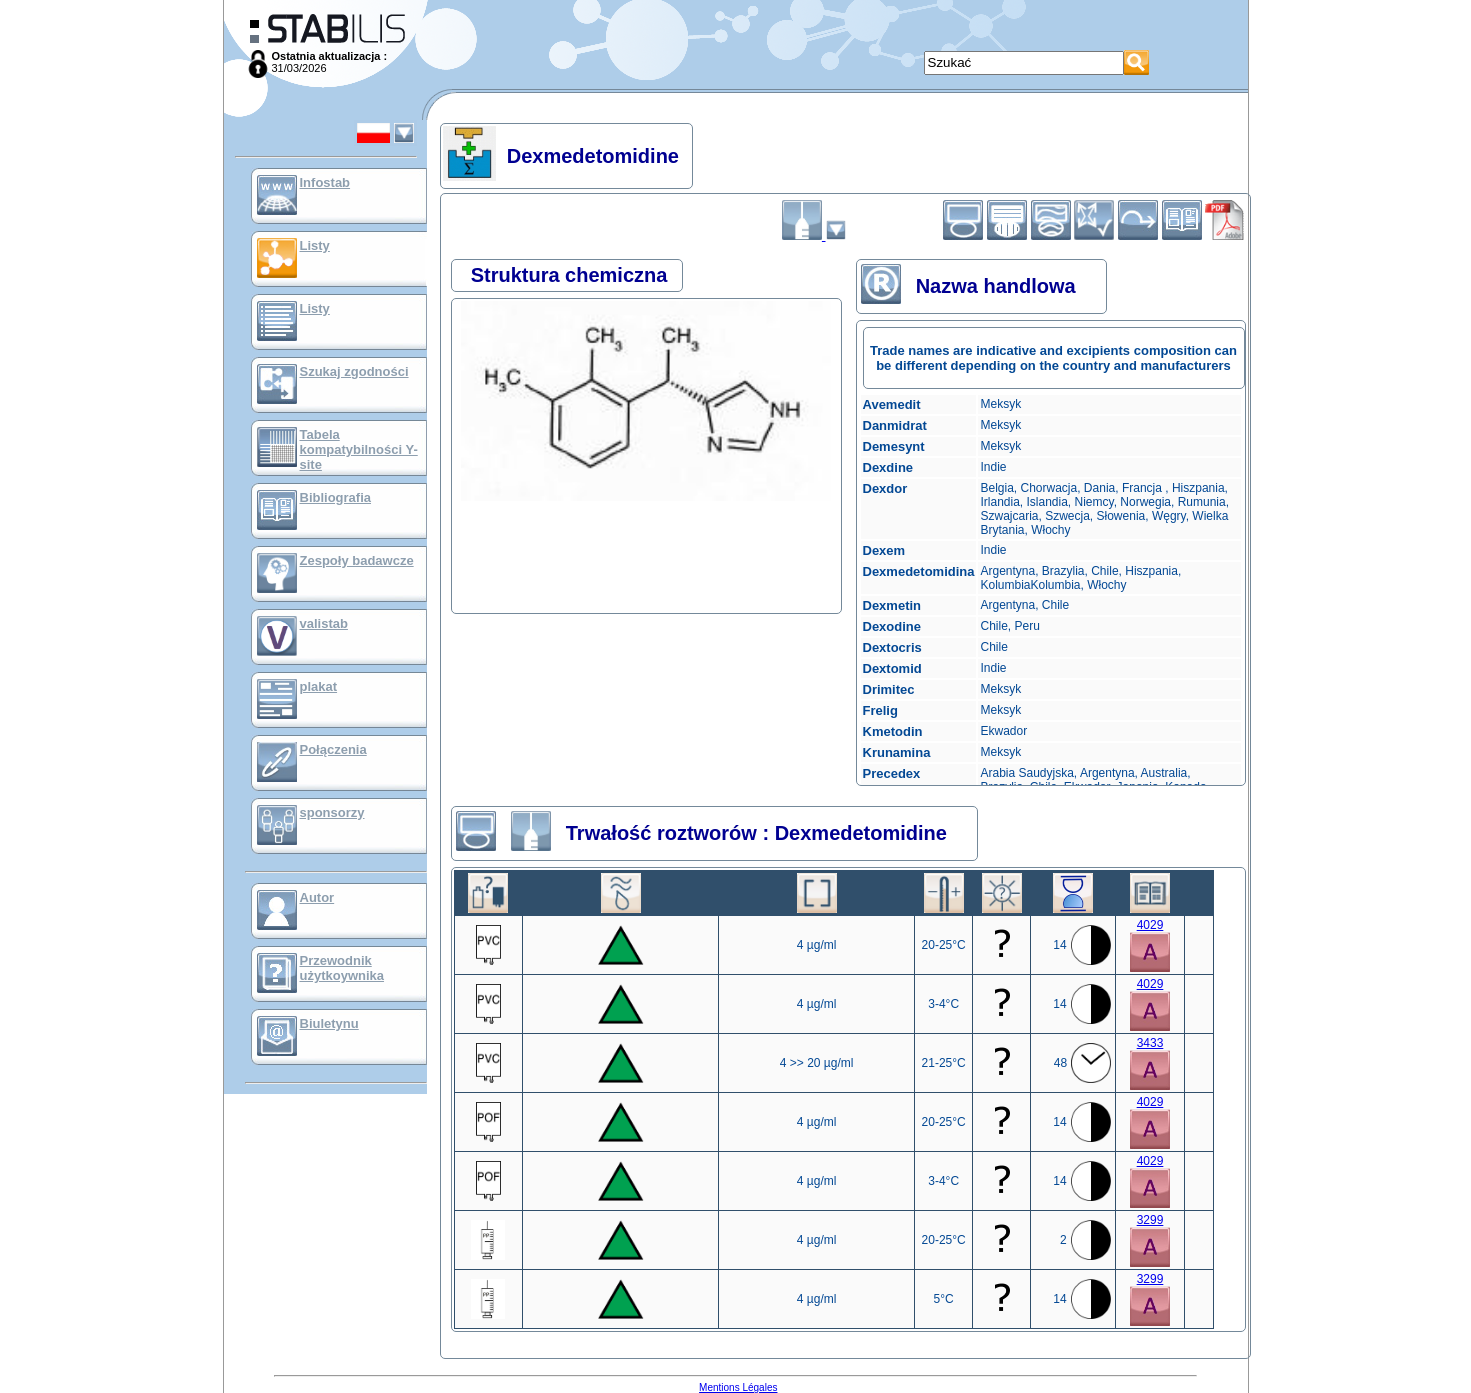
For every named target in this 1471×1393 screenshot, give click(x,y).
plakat (319, 686)
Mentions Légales (738, 1387)
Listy (315, 245)
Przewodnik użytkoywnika (342, 968)
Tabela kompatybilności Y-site (359, 449)
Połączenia (333, 749)
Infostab (325, 182)
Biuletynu (329, 1023)
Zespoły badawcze (357, 560)
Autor (317, 897)
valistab (324, 623)
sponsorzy (332, 812)
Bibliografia (336, 497)
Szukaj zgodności (354, 371)
